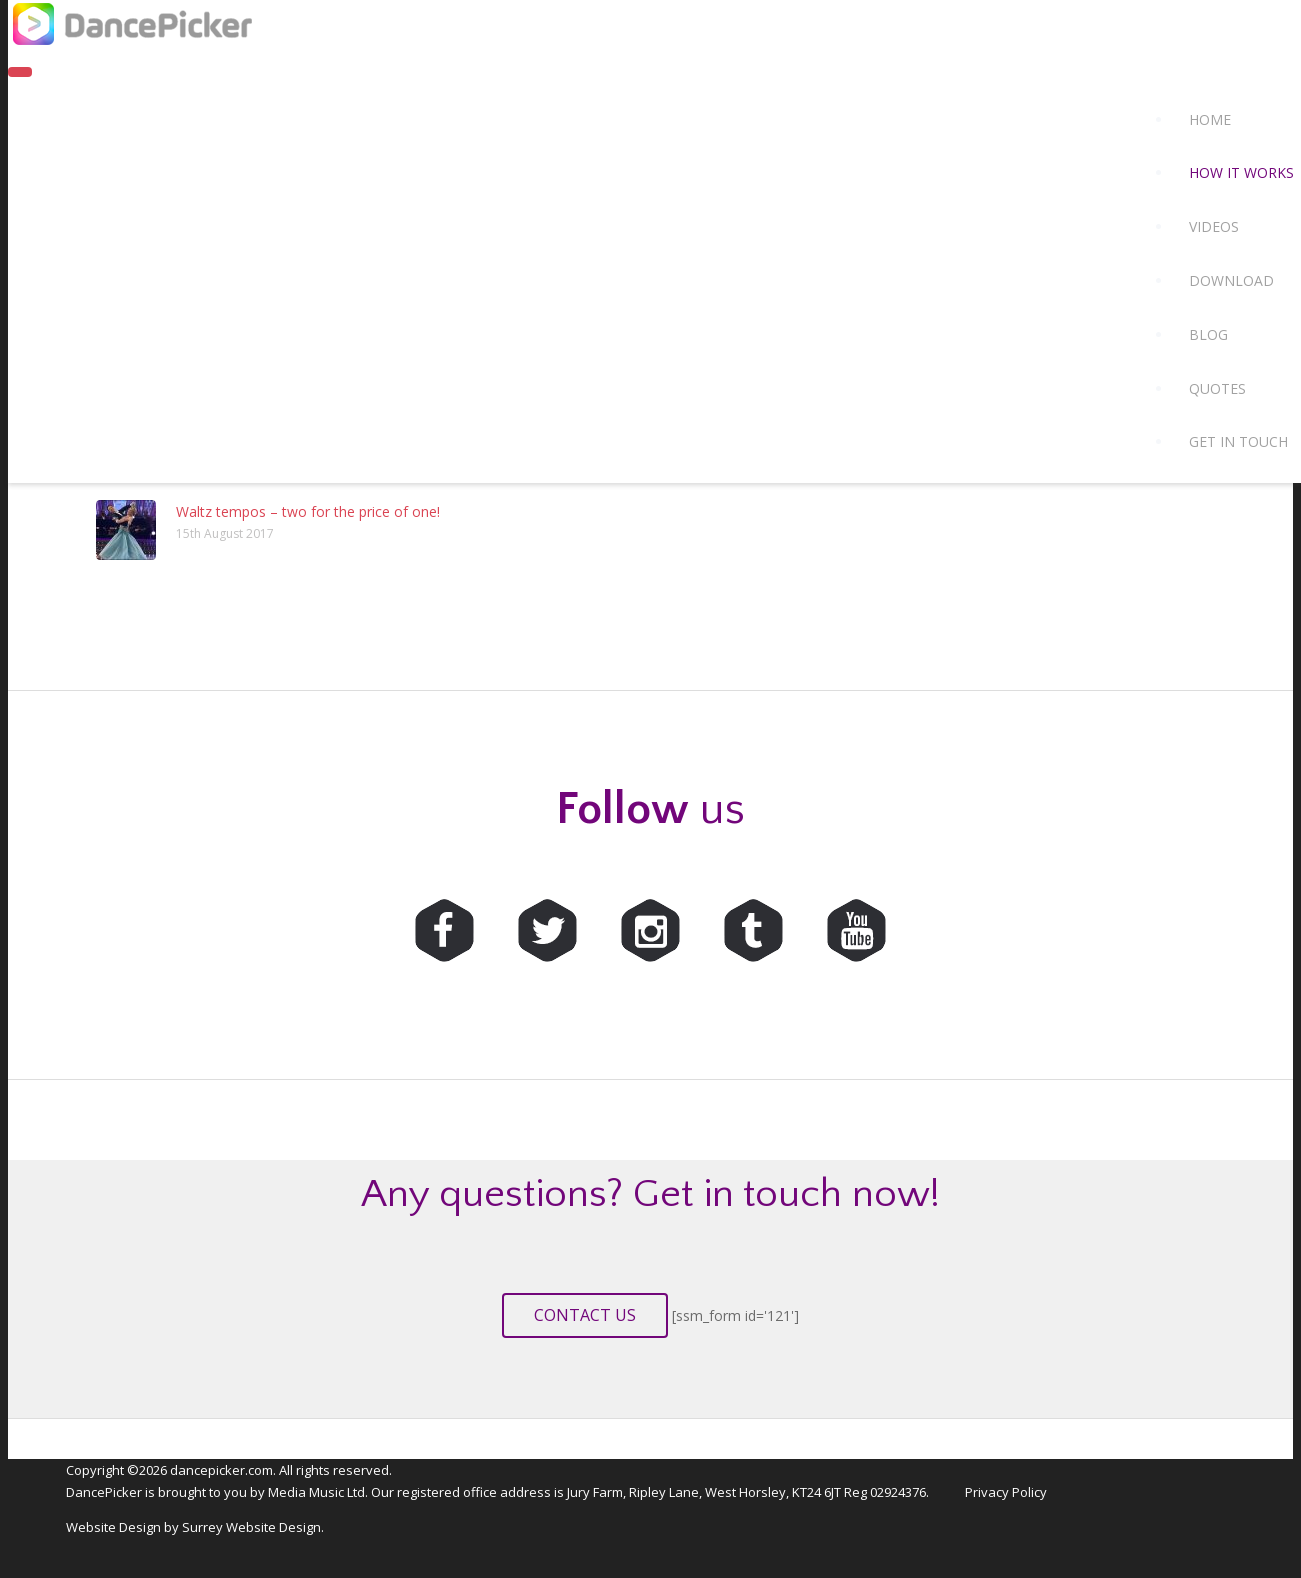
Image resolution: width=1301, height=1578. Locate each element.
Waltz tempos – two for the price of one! (308, 511)
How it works (1241, 172)
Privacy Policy (1006, 1492)
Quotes (1217, 388)
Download (1231, 280)
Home (1210, 119)
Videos (1214, 226)
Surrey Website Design (251, 1527)
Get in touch (1238, 441)
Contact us (585, 1315)
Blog (1208, 334)
